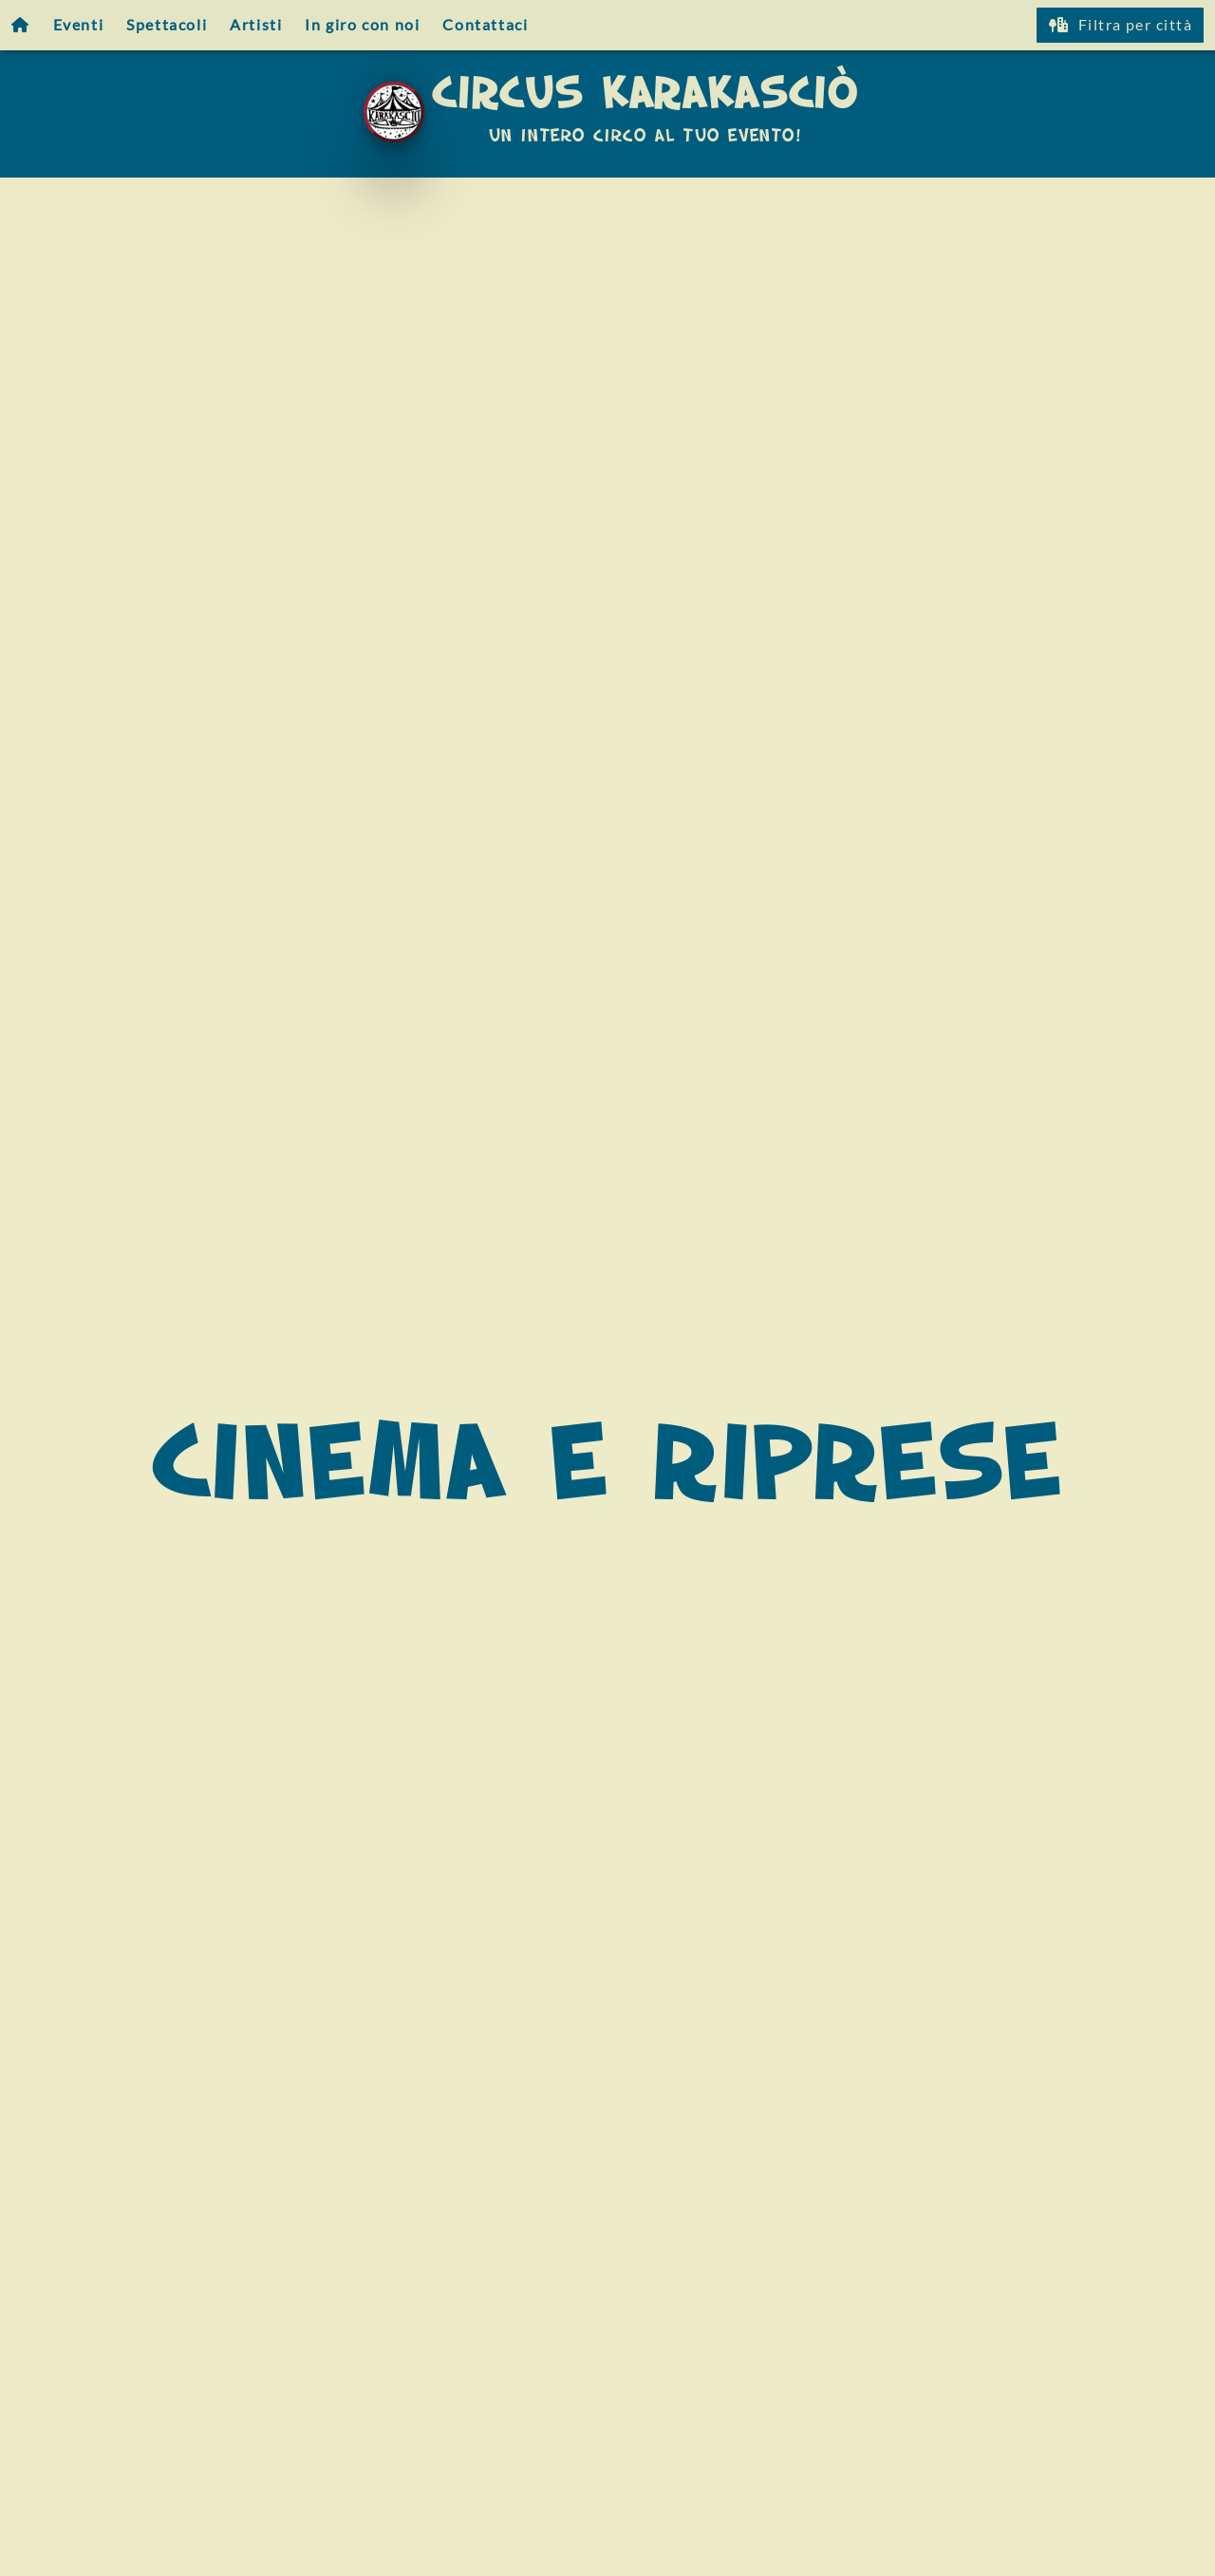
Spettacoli (166, 24)
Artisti (256, 24)
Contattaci (485, 24)
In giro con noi (362, 24)
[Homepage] (21, 25)
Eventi (78, 24)
